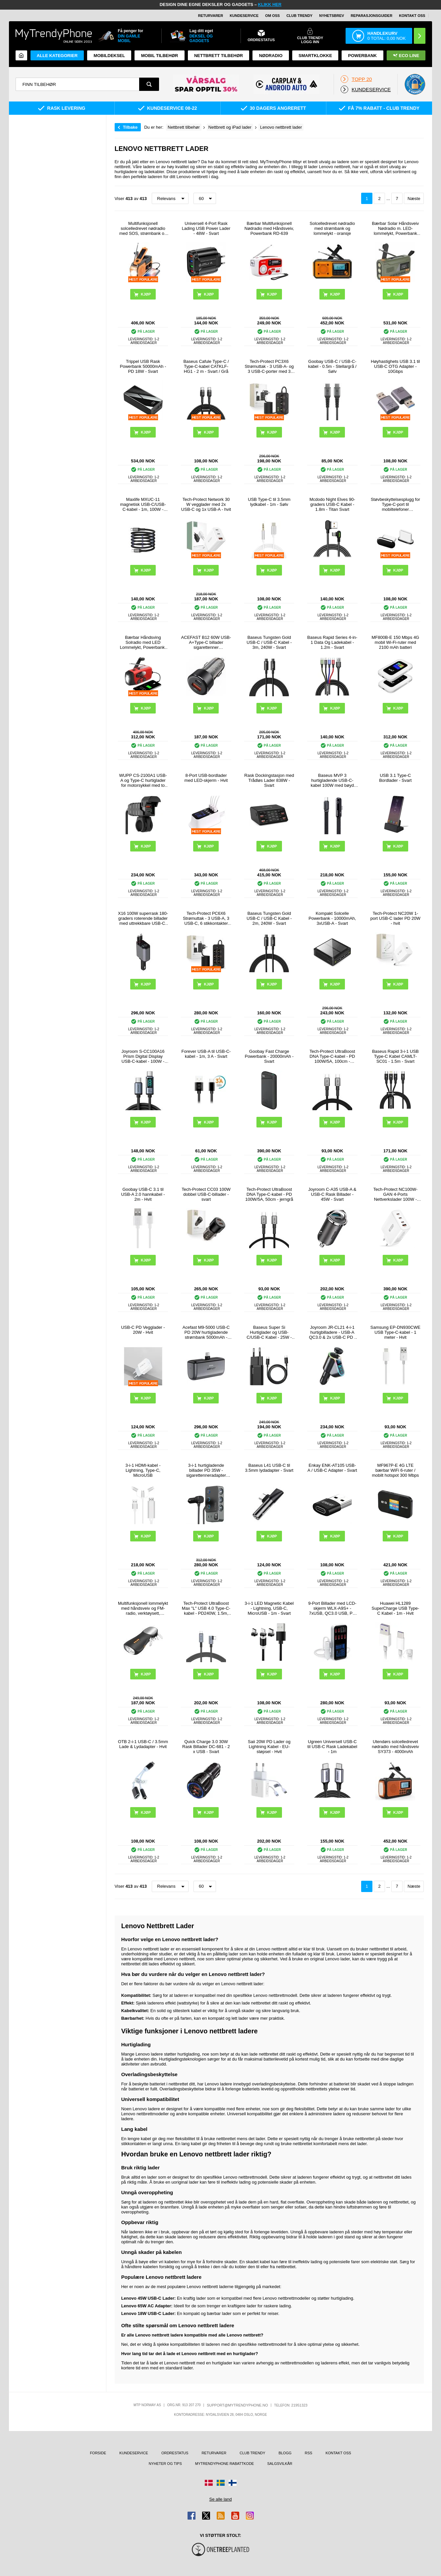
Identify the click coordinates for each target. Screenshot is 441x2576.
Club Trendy (299, 16)
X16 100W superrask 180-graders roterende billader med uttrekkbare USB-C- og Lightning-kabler (143, 918)
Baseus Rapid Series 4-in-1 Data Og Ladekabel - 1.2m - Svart (332, 642)
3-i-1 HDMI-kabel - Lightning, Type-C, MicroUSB (142, 1470)
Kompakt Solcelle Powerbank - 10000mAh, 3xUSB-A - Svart (332, 918)
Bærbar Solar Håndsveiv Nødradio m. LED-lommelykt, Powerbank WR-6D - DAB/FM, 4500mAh (395, 228)
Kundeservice (244, 16)
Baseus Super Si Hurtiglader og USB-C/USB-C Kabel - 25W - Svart (269, 1332)
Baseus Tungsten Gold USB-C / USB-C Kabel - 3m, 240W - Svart (269, 642)
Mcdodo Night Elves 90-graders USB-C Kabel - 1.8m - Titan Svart (332, 504)
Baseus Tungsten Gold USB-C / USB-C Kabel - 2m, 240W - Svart (269, 918)
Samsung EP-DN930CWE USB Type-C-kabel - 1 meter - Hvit (395, 1332)
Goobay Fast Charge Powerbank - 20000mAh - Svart (269, 1056)
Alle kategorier (57, 55)
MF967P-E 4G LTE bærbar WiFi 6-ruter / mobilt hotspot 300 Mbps (395, 1470)
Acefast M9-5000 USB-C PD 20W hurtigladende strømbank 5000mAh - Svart (206, 1332)
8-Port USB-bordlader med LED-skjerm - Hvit (206, 778)
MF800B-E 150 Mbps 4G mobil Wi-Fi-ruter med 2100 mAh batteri (395, 642)
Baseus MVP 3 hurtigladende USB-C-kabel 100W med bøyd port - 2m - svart (332, 780)
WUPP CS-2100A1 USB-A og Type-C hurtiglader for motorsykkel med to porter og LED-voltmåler (143, 780)
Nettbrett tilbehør (218, 55)
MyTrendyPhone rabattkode (224, 2464)
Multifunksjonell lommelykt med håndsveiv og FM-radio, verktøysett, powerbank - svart (143, 1608)
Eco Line (406, 55)
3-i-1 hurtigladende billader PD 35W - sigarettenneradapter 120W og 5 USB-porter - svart (206, 1470)
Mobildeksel (109, 55)
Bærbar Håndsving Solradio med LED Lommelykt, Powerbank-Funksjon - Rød (143, 642)
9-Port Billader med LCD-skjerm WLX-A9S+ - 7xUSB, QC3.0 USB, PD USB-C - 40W (332, 1608)
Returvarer (210, 16)
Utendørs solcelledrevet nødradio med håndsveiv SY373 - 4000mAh (395, 1746)
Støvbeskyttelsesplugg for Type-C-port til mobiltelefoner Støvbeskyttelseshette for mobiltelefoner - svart (395, 504)
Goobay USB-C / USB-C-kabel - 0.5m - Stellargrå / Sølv (332, 366)
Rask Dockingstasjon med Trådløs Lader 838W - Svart (269, 780)
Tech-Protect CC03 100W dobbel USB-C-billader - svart (206, 1194)
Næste (414, 198)
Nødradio (271, 55)
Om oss (272, 16)
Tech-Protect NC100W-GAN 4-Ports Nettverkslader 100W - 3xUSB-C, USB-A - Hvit (395, 1194)
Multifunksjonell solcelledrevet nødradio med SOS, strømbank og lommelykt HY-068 (143, 228)
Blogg (285, 2453)
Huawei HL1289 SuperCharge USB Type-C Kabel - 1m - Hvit (395, 1608)
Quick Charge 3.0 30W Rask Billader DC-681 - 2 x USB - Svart (206, 1746)
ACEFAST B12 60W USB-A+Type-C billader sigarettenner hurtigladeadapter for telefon (206, 642)
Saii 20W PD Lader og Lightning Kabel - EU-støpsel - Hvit (269, 1746)
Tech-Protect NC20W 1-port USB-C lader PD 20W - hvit (395, 918)
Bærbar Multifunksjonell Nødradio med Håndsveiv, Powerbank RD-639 (269, 228)
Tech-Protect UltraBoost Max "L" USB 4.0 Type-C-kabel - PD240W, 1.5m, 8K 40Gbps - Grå (206, 1608)
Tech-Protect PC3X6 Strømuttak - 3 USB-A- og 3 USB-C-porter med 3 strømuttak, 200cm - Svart (269, 366)
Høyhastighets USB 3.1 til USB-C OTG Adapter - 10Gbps (395, 366)
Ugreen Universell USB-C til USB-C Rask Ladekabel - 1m (332, 1746)
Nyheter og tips (165, 2464)
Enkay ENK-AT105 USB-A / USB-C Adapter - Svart (332, 1468)
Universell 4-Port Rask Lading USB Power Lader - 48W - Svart (206, 228)
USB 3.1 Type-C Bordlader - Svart (395, 778)
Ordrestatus (175, 2453)
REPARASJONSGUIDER (371, 16)
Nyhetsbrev (331, 16)
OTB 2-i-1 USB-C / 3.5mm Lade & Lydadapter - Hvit (143, 1744)
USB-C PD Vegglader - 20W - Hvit (143, 1330)
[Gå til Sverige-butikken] (221, 2483)
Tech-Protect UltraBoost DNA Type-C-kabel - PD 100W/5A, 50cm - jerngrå (269, 1194)
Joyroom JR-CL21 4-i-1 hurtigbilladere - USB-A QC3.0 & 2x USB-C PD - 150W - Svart (332, 1332)
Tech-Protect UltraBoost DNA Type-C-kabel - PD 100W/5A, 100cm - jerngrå (332, 1056)
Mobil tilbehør (159, 55)
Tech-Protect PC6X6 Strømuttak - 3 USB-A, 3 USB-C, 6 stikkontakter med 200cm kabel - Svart (206, 918)
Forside (98, 2453)
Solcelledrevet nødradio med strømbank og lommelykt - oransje (332, 228)
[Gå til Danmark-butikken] (209, 2483)
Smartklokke (315, 55)
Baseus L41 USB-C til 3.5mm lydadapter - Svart (269, 1468)
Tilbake (130, 127)
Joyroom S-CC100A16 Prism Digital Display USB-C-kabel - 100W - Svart (142, 1056)
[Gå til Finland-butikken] (233, 2483)
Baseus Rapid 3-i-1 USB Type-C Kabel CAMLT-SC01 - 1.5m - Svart (395, 1056)
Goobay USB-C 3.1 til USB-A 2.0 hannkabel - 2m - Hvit (143, 1194)
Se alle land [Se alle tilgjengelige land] (220, 2499)
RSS (308, 2453)
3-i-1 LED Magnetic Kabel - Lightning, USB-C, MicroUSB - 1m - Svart (269, 1608)
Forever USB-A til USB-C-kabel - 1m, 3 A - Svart (206, 1054)
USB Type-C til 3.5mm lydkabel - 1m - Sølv (269, 502)
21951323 (299, 2405)
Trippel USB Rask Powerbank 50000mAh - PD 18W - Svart (143, 366)
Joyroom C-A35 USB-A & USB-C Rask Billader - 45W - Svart (332, 1194)
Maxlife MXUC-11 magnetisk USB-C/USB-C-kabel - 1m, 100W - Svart (143, 504)
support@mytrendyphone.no (237, 2405)
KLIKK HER (270, 4)
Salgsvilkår (279, 2464)
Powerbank (362, 55)
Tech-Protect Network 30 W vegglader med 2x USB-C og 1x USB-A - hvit (206, 504)
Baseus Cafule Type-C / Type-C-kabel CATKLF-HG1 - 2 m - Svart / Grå (206, 366)
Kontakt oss (412, 16)
